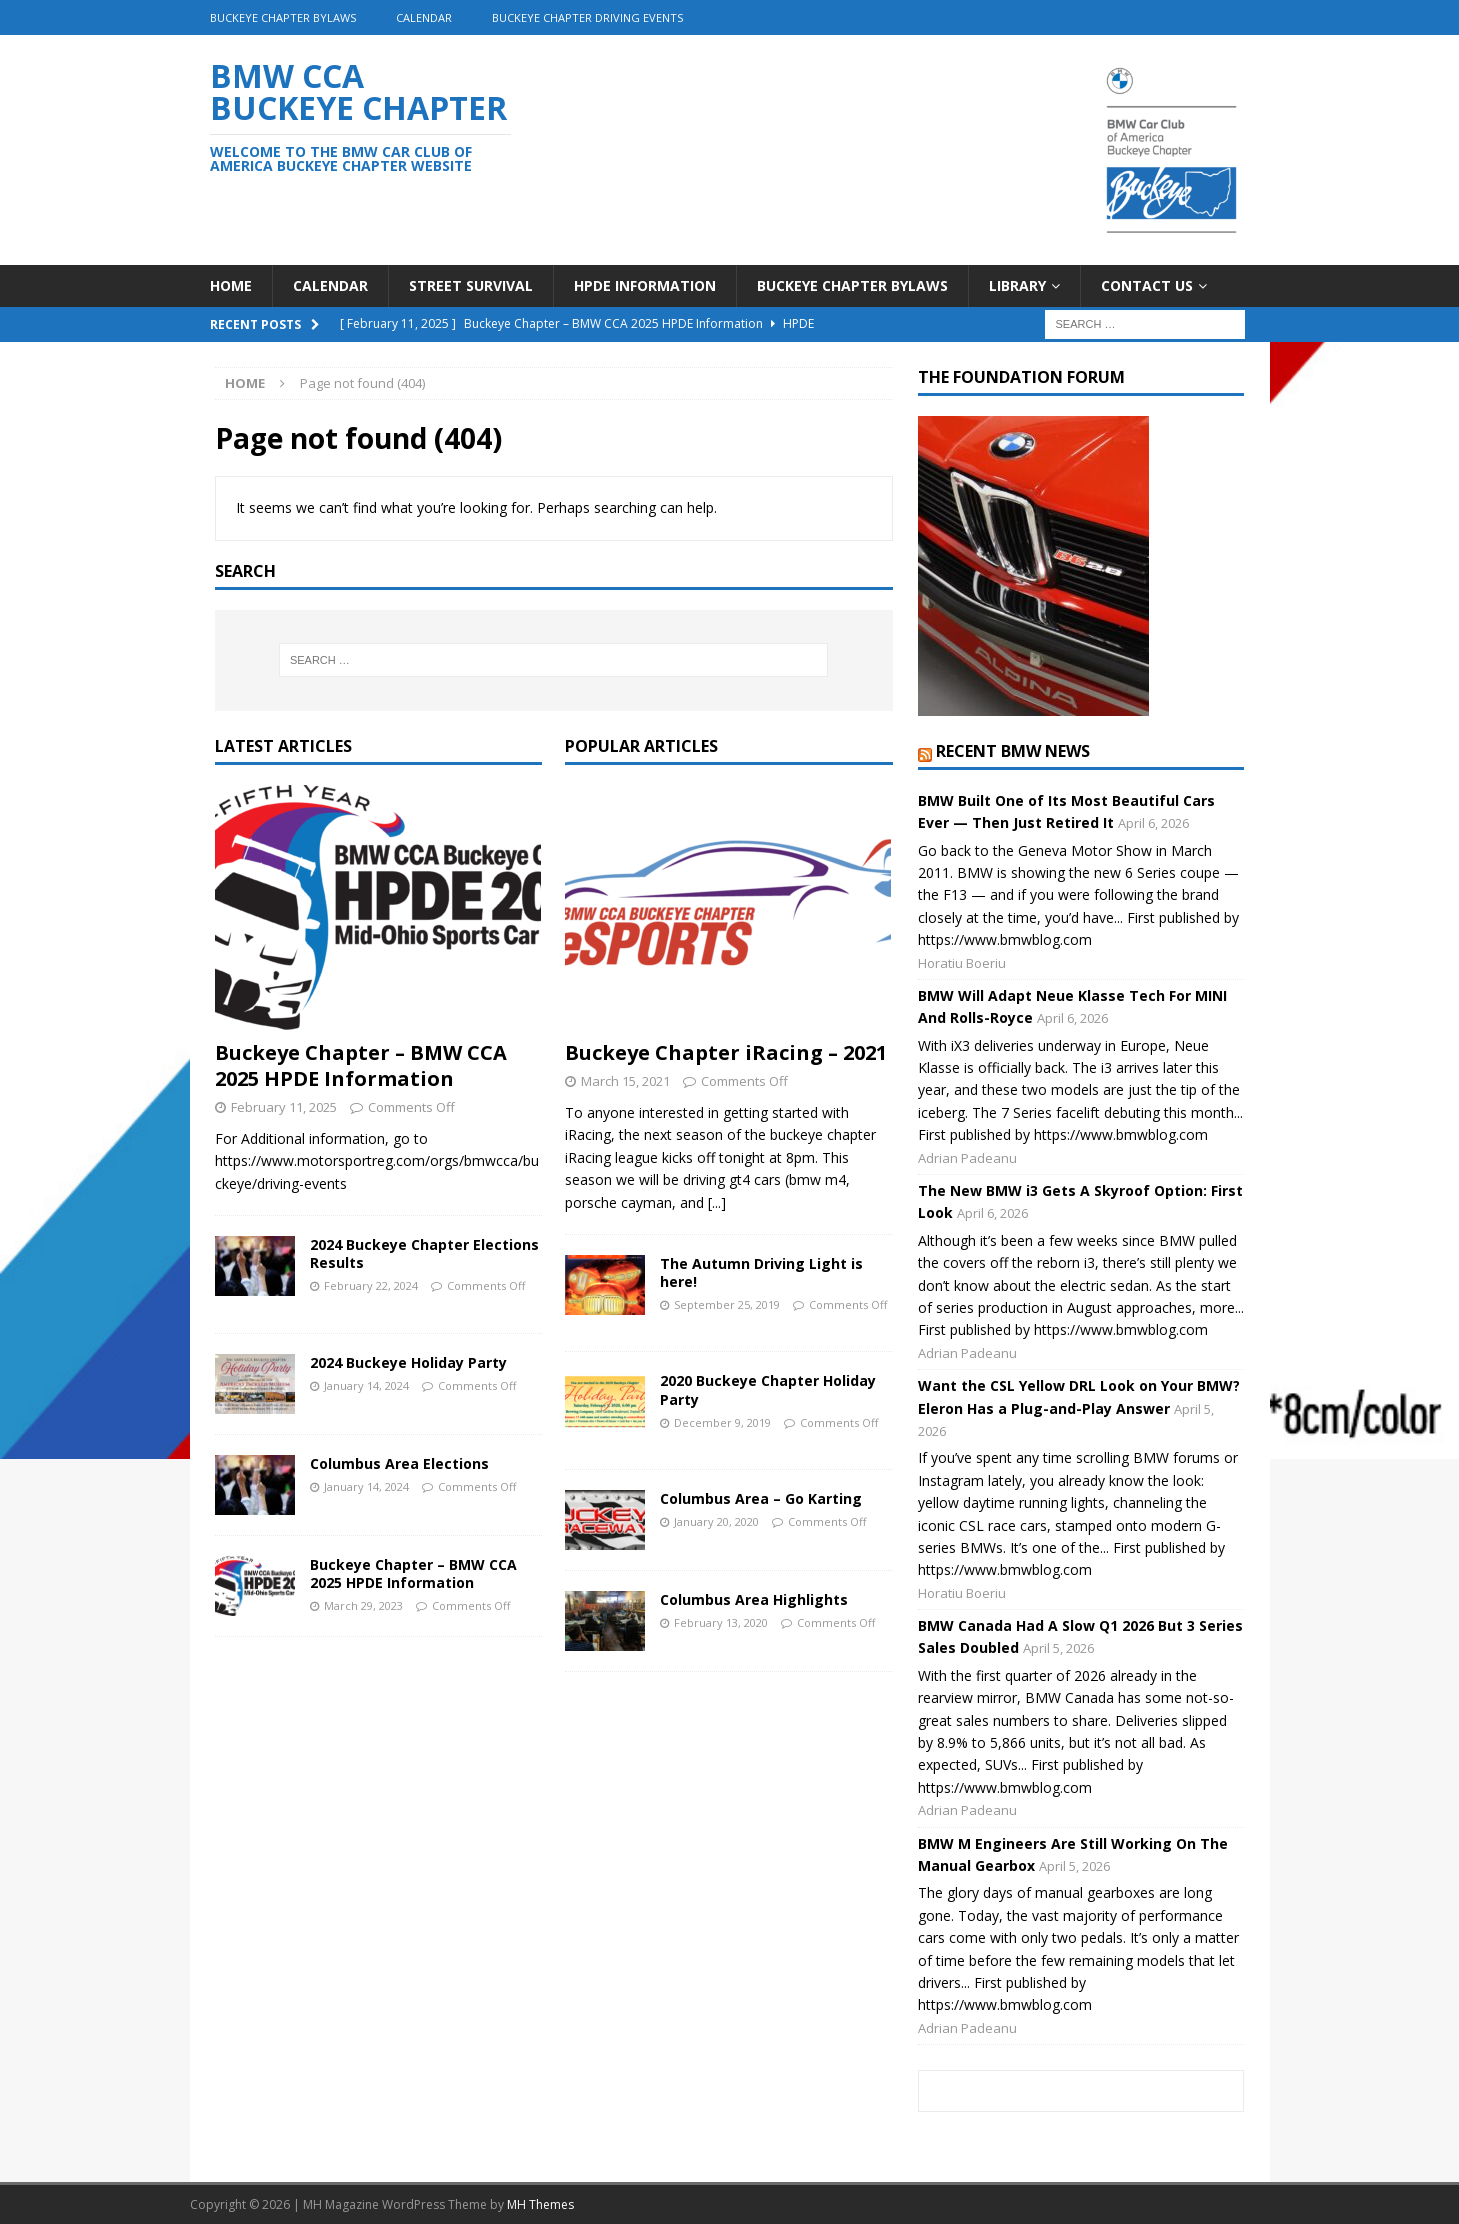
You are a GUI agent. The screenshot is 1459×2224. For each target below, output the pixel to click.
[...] (717, 1202)
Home (231, 285)
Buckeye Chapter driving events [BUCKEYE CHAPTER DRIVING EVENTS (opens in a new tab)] (587, 17)
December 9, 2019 (722, 1422)
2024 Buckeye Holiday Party (408, 1362)
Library (1017, 285)
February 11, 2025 (284, 1107)
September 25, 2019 (727, 1304)
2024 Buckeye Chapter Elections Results (424, 1253)
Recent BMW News (1013, 751)
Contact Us (1147, 285)
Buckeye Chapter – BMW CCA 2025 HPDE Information (361, 1065)
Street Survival (471, 285)
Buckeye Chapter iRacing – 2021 (726, 1052)
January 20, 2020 (716, 1521)
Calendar (424, 17)
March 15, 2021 (625, 1081)
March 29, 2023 (363, 1605)
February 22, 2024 (371, 1285)
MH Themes (540, 2204)
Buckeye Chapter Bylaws (283, 17)
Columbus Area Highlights (754, 1599)
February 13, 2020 (721, 1622)
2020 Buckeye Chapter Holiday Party (768, 1389)
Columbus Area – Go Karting (761, 1498)
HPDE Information (645, 285)
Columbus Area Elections (399, 1463)
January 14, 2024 (366, 1385)
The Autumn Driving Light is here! (761, 1272)
